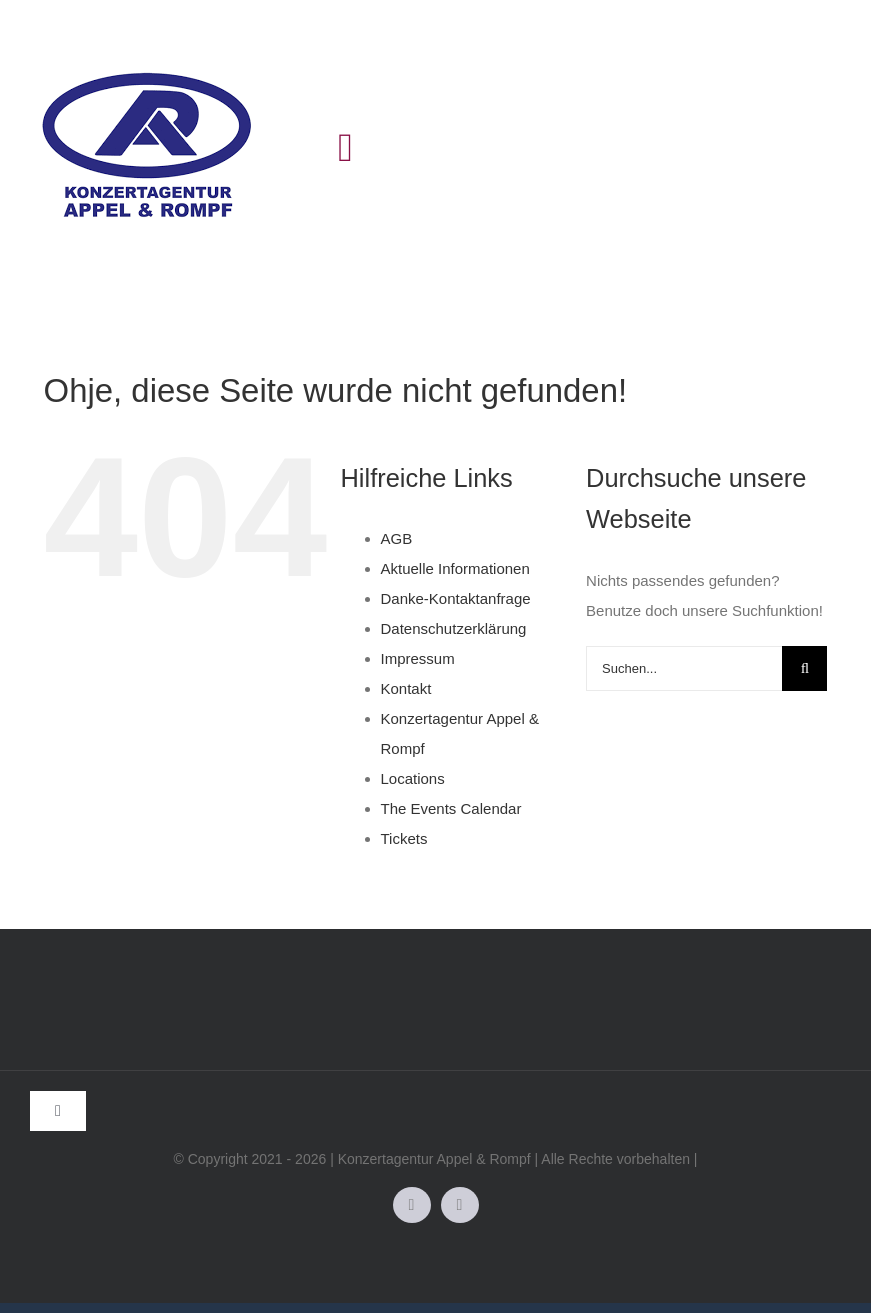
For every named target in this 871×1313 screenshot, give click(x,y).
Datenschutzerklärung (454, 628)
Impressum (418, 658)
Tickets (404, 838)
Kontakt (406, 688)
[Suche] (804, 668)
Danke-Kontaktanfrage (456, 598)
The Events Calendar (451, 808)
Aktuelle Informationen (455, 568)
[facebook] (412, 1205)
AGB (397, 538)
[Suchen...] (684, 668)
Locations (413, 778)
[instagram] (460, 1205)
